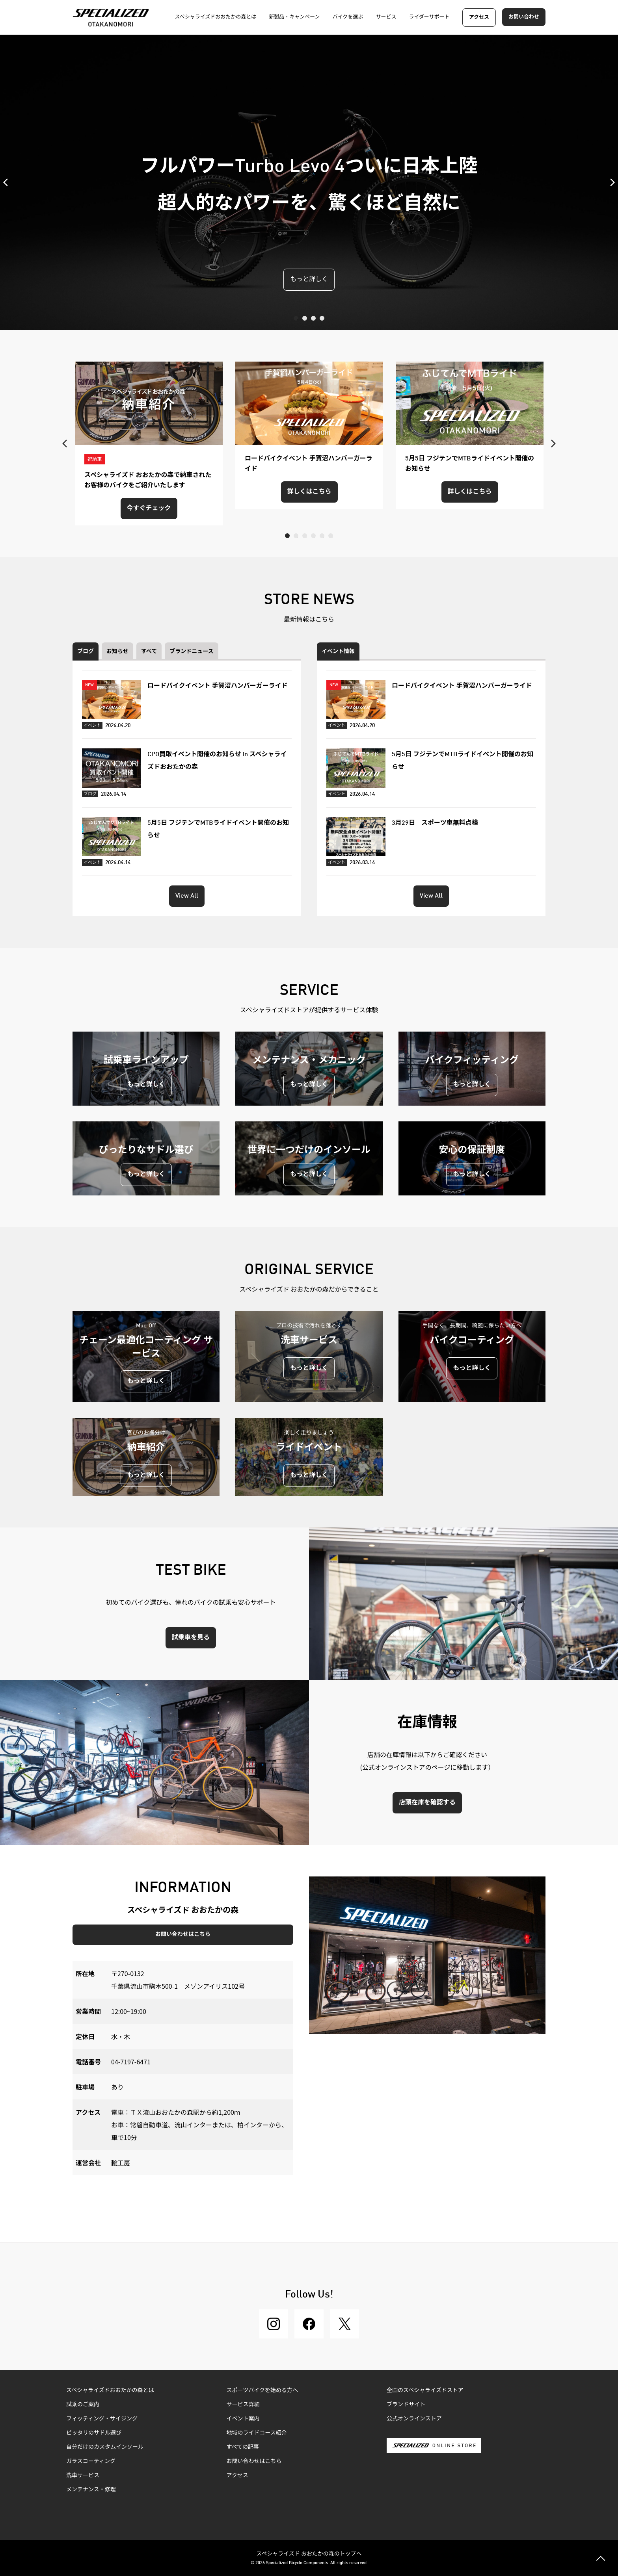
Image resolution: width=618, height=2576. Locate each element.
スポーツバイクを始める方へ (262, 2390)
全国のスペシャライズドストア (425, 2390)
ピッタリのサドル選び (93, 2433)
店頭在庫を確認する (427, 1803)
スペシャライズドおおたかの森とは (110, 2390)
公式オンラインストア (414, 2419)
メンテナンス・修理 (91, 2489)
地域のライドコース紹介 (257, 2433)
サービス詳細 (243, 2404)
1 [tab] (296, 318)
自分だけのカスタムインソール (104, 2447)
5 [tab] (322, 535)
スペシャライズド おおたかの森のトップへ (309, 2553)
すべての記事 (243, 2447)
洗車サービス (82, 2475)
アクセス (479, 17)
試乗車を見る (191, 1638)
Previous (8, 182)
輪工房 (120, 2162)
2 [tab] (304, 318)
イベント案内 (243, 2419)
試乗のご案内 (82, 2404)
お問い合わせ (523, 17)
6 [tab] (330, 535)
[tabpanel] (309, 182)
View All (186, 896)
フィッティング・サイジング (102, 2419)
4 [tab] (322, 318)
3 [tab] (313, 318)
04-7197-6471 (131, 2061)
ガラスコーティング (90, 2461)
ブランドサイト (406, 2404)
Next (610, 182)
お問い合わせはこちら (182, 1934)
